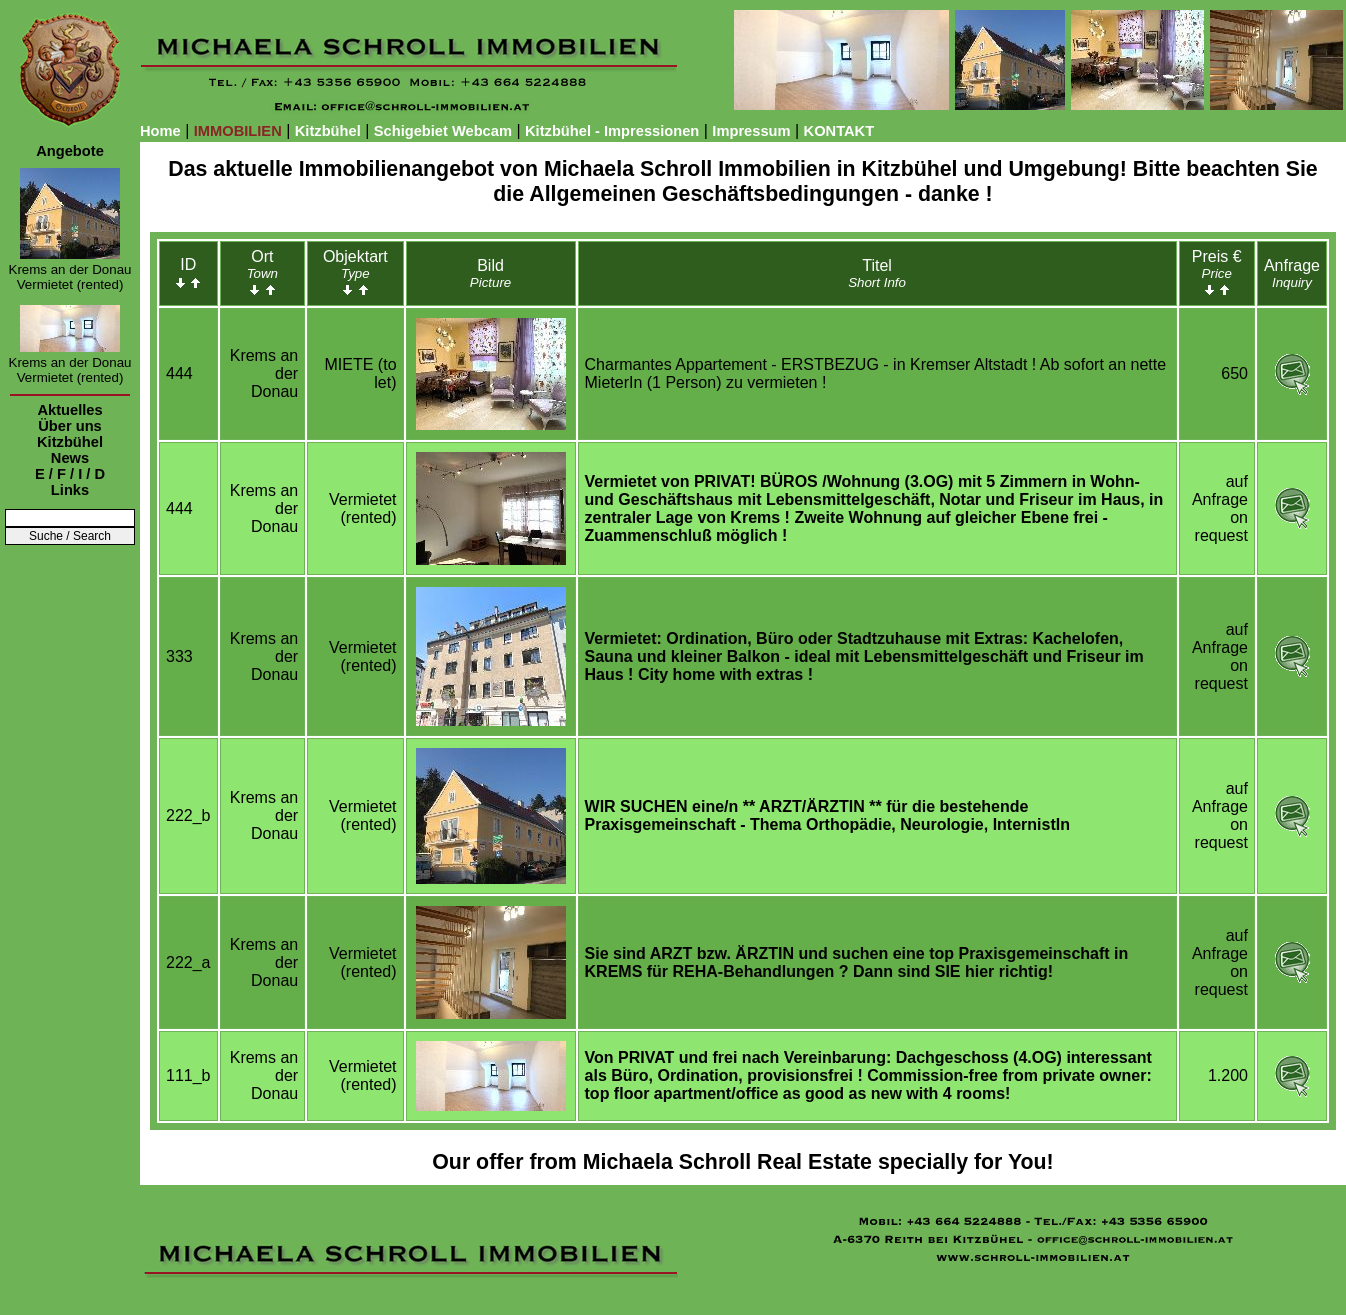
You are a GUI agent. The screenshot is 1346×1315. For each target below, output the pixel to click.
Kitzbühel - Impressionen (612, 131)
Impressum (751, 131)
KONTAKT (839, 131)
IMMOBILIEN (238, 131)
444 (179, 373)
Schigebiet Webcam (443, 131)
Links (70, 490)
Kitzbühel (328, 131)
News (70, 458)
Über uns (70, 426)
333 (179, 656)
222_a (188, 962)
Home (160, 131)
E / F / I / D (70, 474)
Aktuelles (69, 410)
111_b (188, 1075)
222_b (188, 815)
